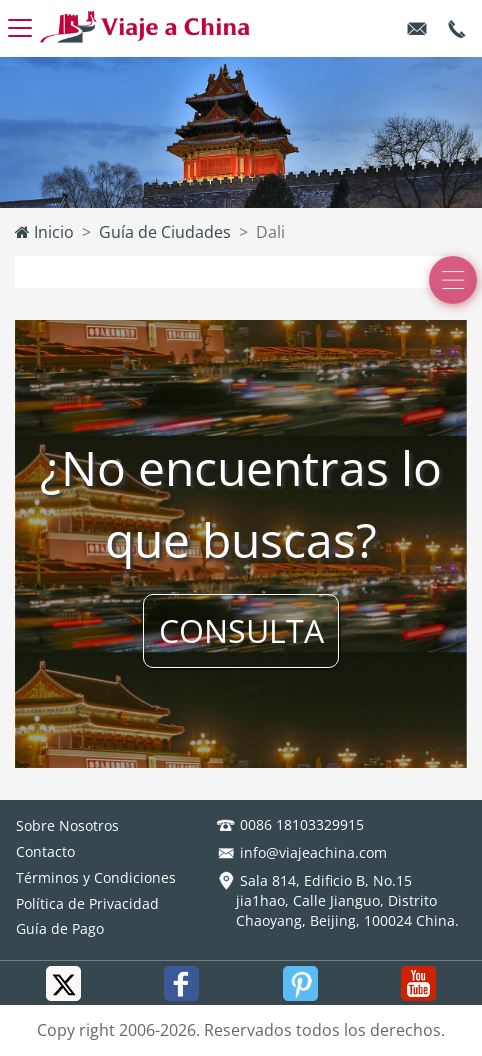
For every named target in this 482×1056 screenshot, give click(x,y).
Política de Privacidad (87, 903)
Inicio (44, 232)
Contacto (45, 851)
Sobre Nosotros (67, 825)
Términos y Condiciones (96, 877)
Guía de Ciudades (165, 232)
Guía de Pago (60, 928)
